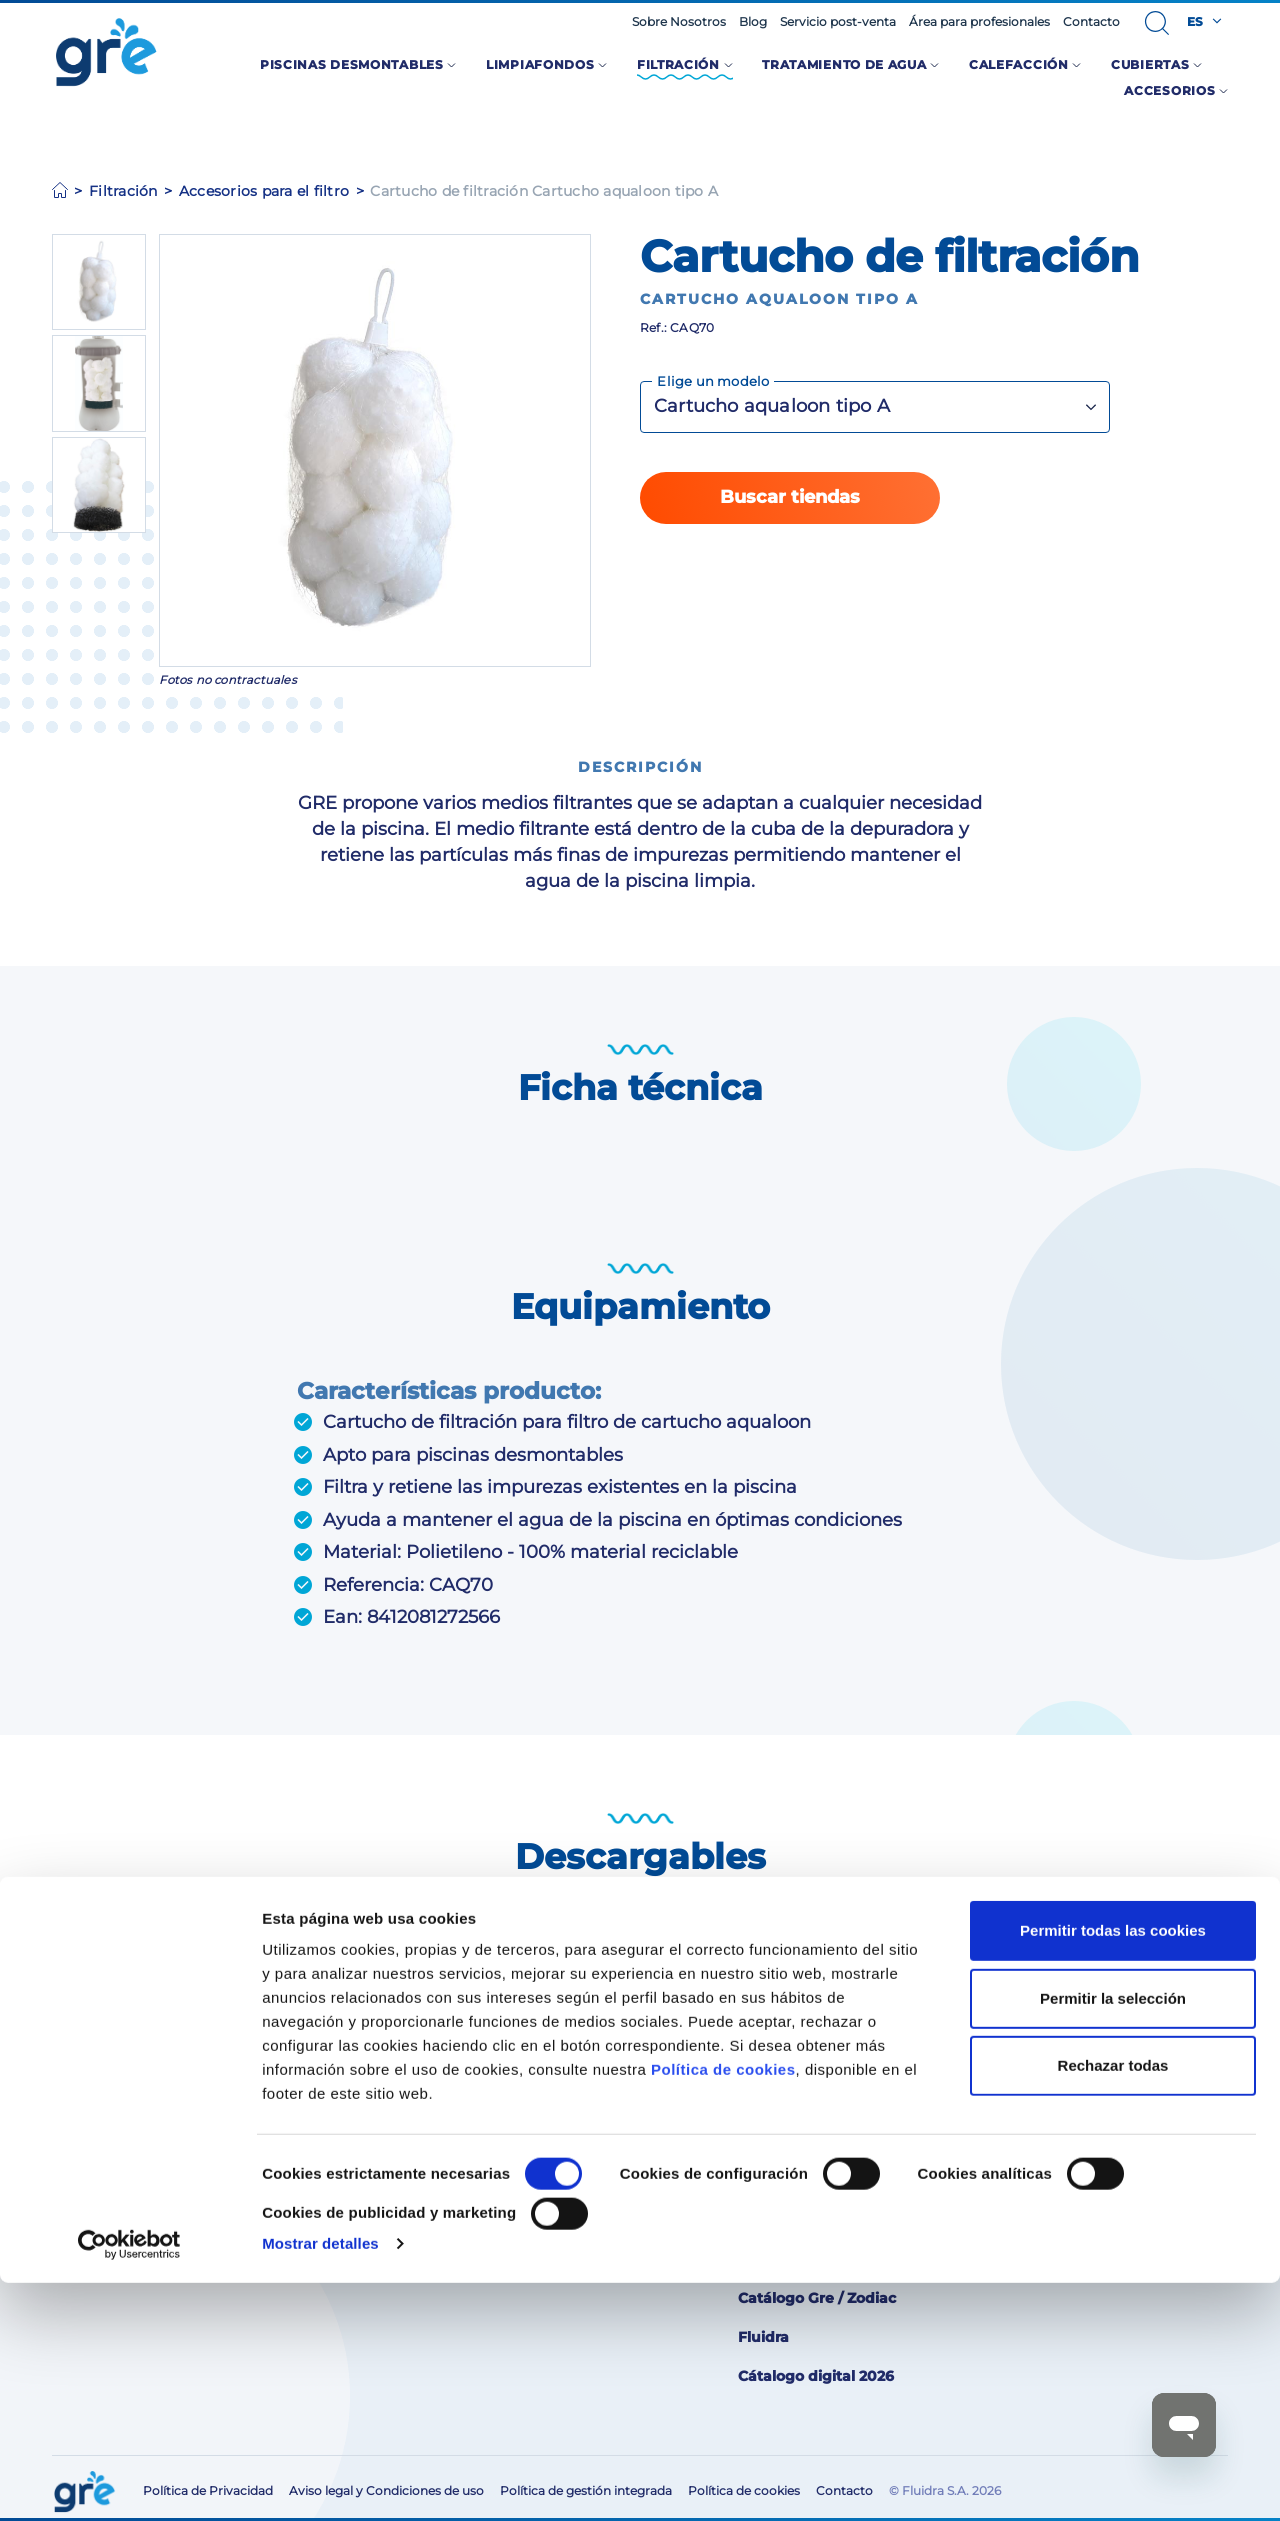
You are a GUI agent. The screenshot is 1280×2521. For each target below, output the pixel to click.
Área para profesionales (979, 22)
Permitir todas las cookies (1113, 2168)
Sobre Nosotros (679, 22)
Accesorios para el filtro (264, 191)
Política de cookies (723, 2307)
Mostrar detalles (320, 2481)
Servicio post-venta (838, 22)
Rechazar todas (1113, 2303)
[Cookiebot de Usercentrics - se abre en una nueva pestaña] (129, 2482)
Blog (753, 22)
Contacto (1091, 22)
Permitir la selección (1113, 2235)
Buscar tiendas (790, 497)
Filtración (123, 191)
